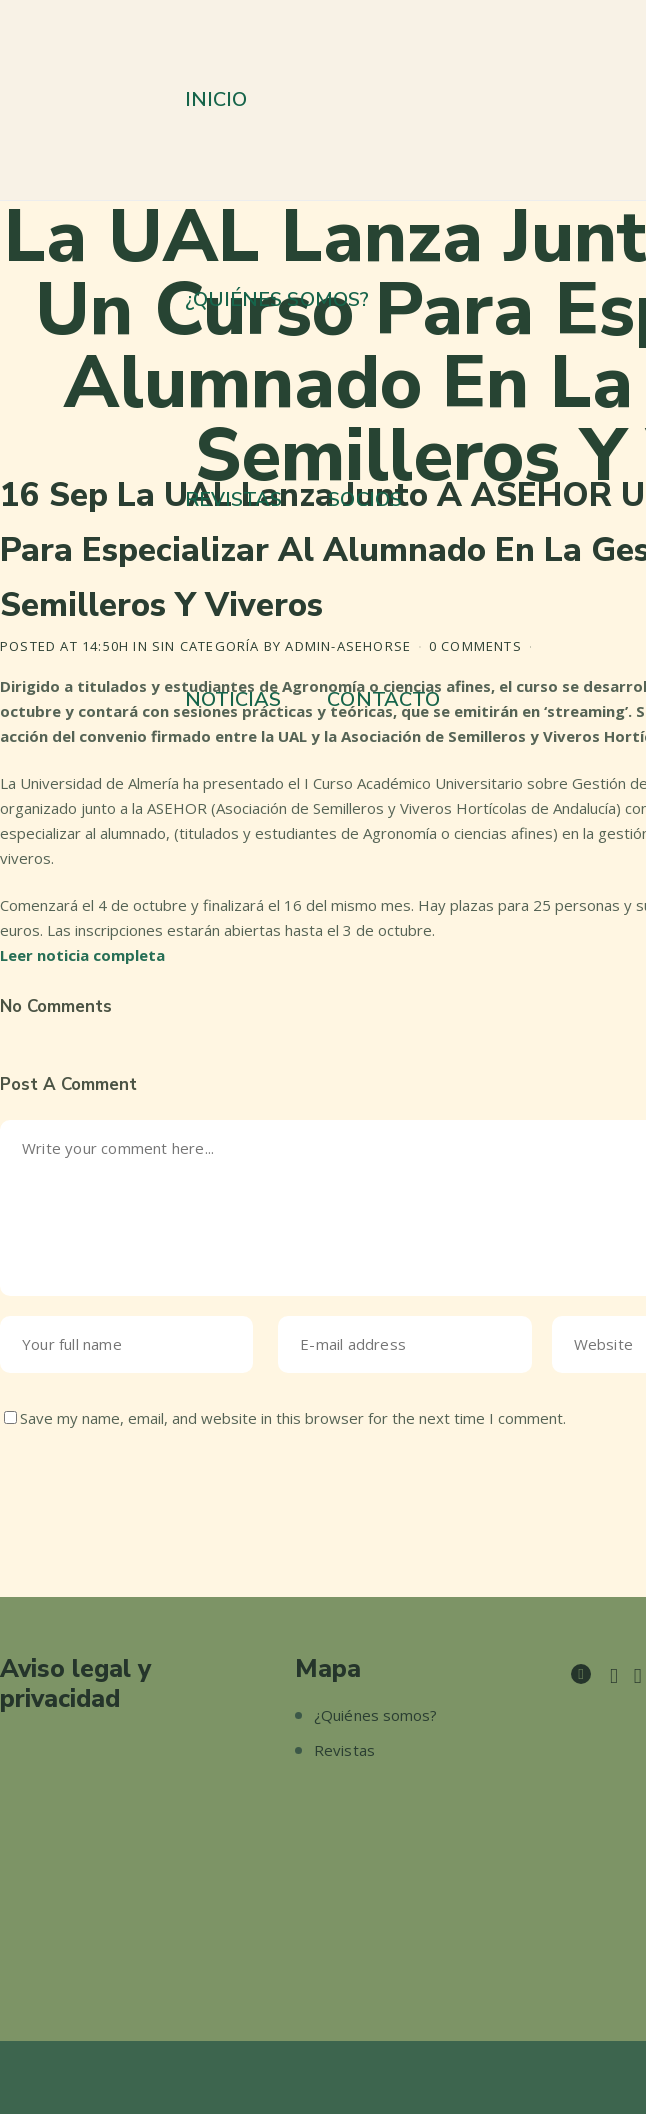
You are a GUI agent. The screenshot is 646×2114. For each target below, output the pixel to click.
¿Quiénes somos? (376, 1715)
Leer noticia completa (82, 955)
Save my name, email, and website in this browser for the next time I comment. (293, 1418)
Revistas (344, 1750)
